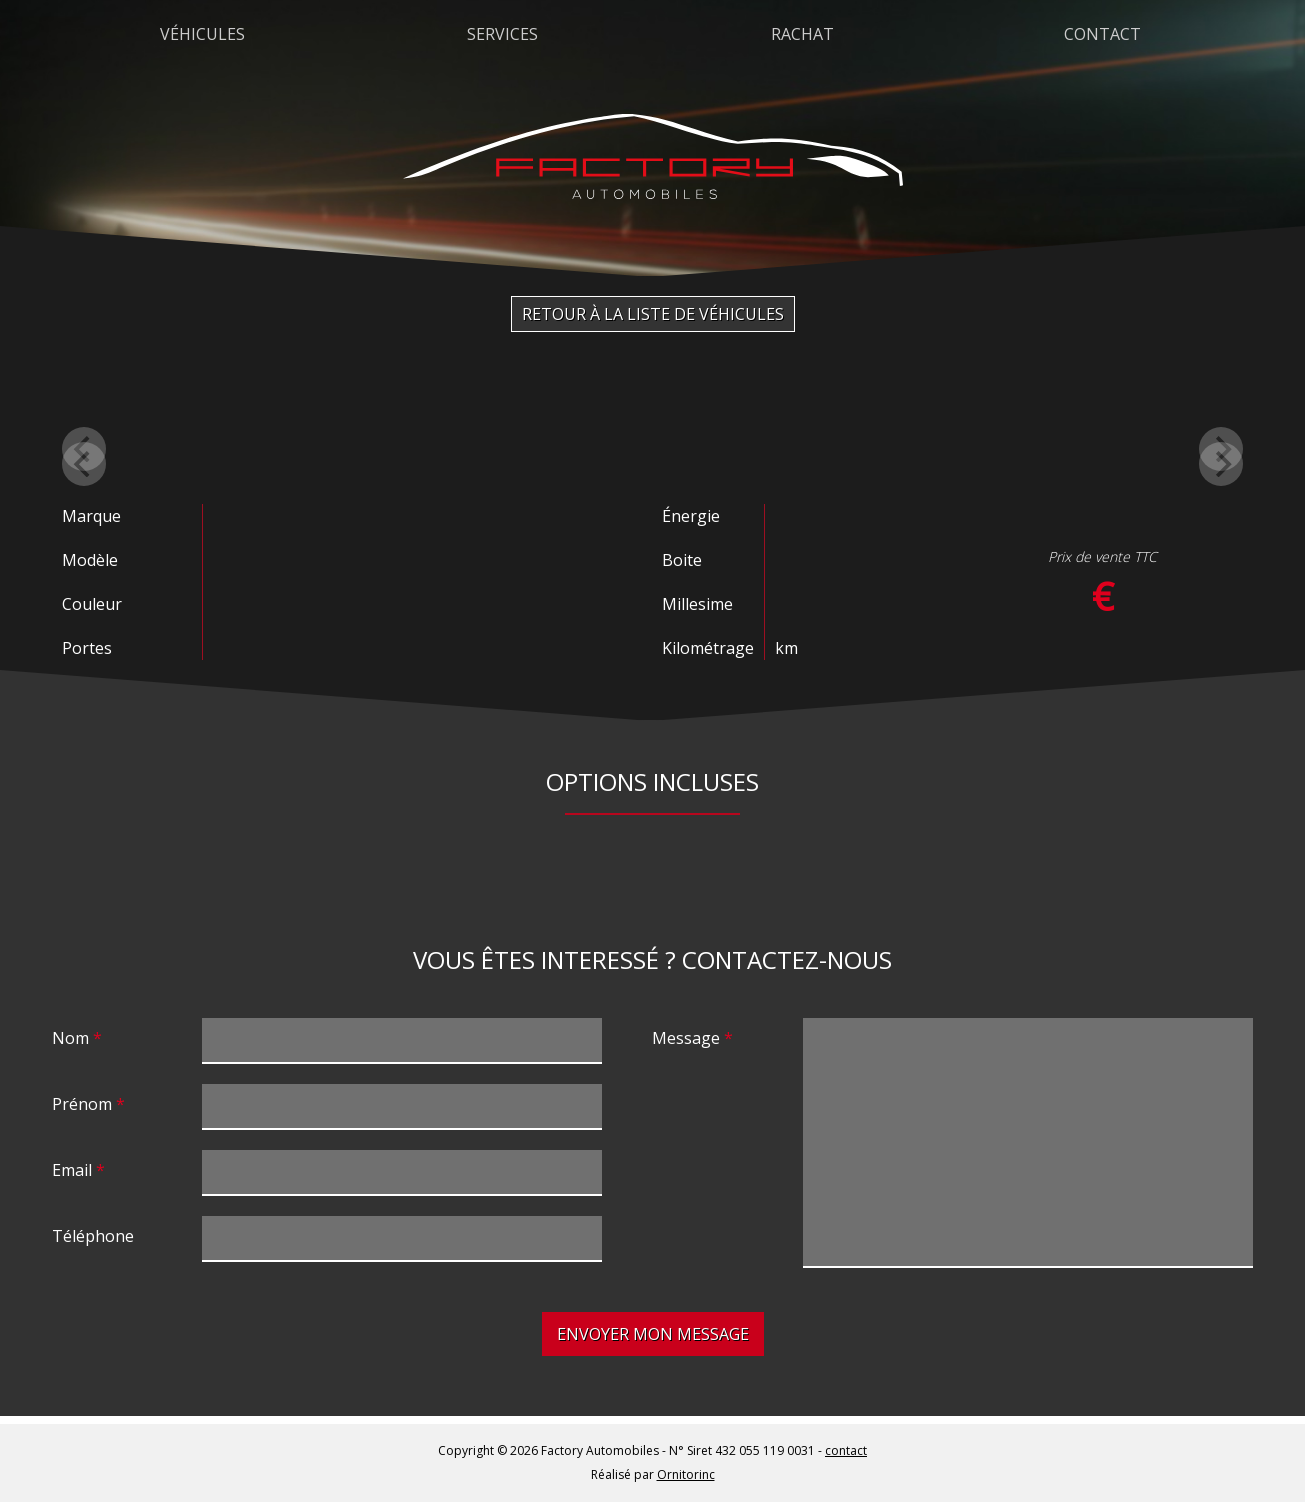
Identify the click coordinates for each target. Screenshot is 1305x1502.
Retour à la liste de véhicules (653, 314)
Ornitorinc (686, 1474)
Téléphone (93, 1236)
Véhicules (202, 34)
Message (686, 1038)
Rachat (802, 34)
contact (846, 1450)
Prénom (82, 1104)
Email (72, 1170)
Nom (70, 1038)
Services (502, 34)
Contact (1102, 34)
